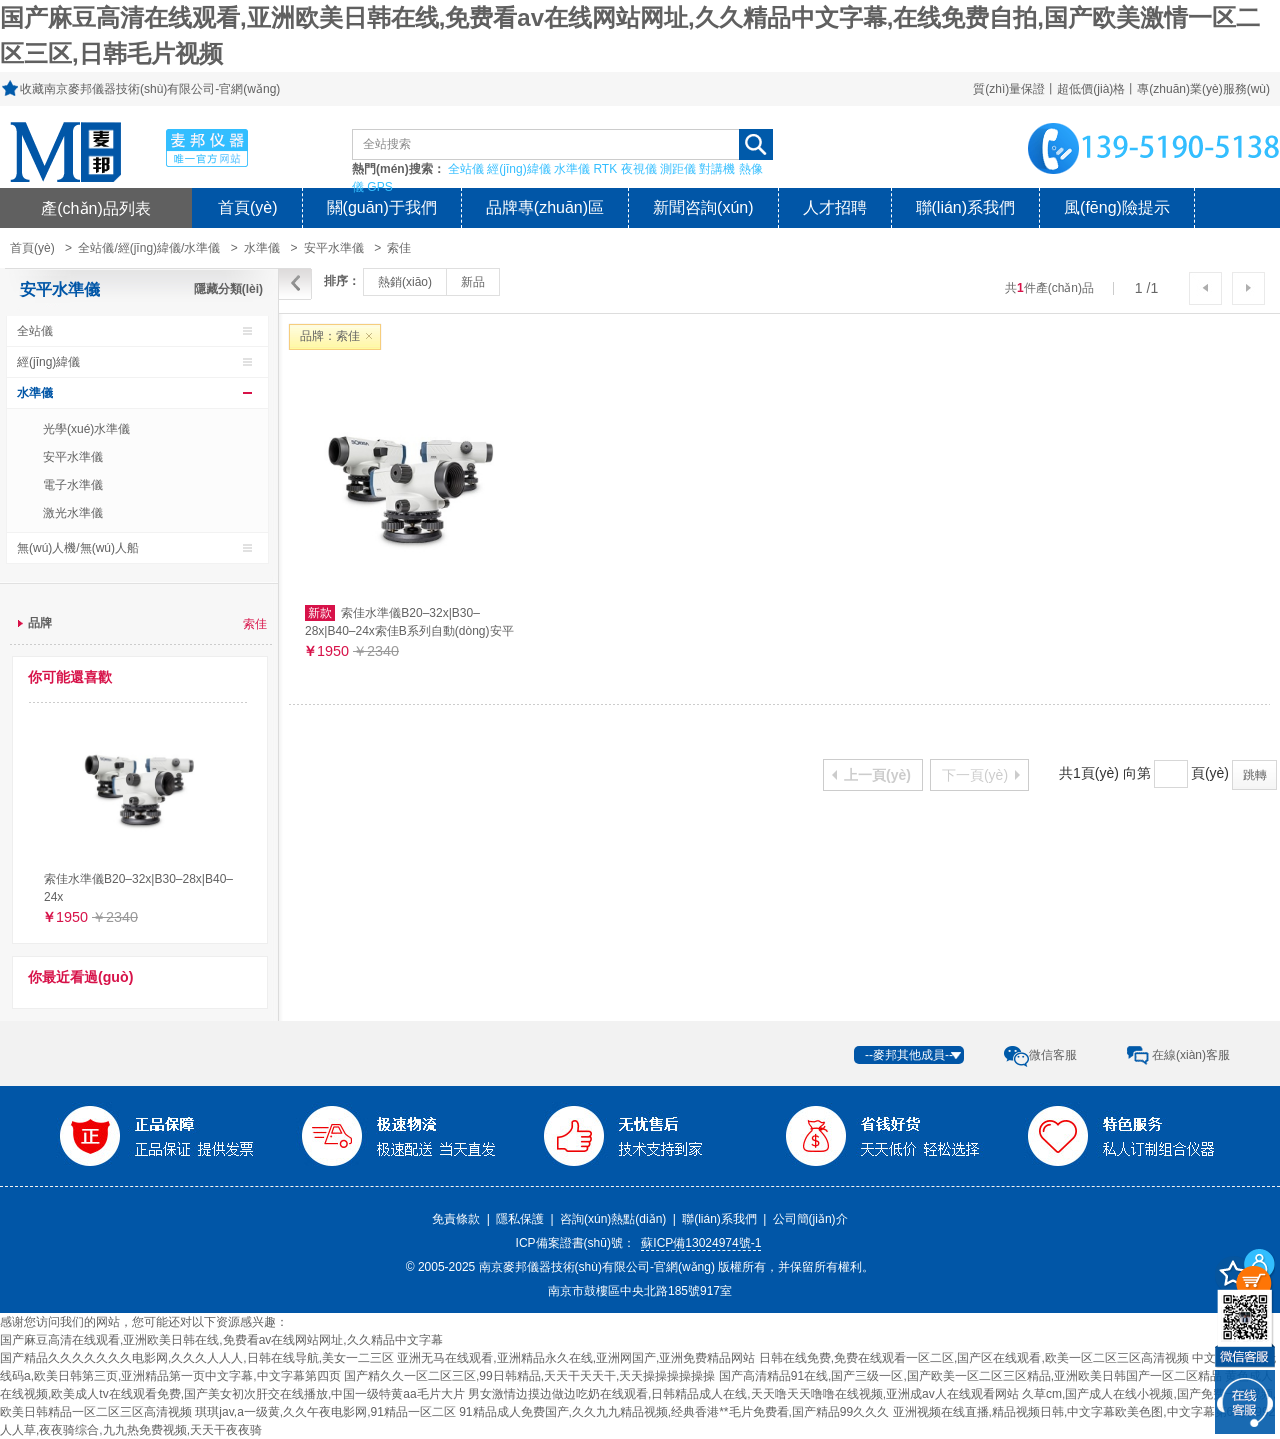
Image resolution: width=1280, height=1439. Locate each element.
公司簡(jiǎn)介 (810, 1219)
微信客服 (1053, 1055)
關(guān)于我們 (382, 207)
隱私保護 (520, 1219)
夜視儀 (639, 169)
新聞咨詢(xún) (703, 207)
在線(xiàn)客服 (1191, 1055)
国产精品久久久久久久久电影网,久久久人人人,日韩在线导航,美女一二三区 (197, 1358)
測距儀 (678, 169)
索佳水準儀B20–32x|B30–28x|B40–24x (138, 888)
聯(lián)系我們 (966, 207)
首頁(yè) (248, 207)
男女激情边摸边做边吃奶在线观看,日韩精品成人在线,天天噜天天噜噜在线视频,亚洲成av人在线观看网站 (743, 1394)
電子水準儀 (73, 485)
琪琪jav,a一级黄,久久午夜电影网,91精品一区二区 (325, 1412)
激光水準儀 (73, 513)
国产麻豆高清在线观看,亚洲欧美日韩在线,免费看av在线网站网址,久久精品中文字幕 (221, 1340)
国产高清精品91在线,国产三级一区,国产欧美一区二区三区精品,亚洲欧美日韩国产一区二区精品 (970, 1376)
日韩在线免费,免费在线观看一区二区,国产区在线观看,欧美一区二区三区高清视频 (974, 1358)
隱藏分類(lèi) (228, 289)
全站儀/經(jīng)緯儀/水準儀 (149, 248)
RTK (605, 169)
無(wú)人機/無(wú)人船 (78, 548)
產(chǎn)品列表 (96, 208)
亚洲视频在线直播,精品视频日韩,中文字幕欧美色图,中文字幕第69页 (1072, 1412)
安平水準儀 (334, 248)
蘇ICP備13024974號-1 (701, 1243)
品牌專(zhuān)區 (545, 207)
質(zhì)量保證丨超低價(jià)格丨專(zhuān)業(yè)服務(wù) (1121, 89)
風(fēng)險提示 (1117, 207)
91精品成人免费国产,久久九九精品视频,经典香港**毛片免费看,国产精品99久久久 (674, 1412)
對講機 (717, 169)
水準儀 (572, 169)
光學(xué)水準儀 (86, 429)
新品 (473, 282)
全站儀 (466, 169)
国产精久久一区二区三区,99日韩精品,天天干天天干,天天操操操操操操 (529, 1376)
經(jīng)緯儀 (518, 169)
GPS (379, 187)
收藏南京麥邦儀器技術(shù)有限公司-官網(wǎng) (150, 89)
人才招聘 (835, 207)
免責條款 (456, 1219)
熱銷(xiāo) (405, 282)
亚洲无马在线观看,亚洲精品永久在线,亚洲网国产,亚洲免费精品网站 (576, 1358)
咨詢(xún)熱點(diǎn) (613, 1219)
